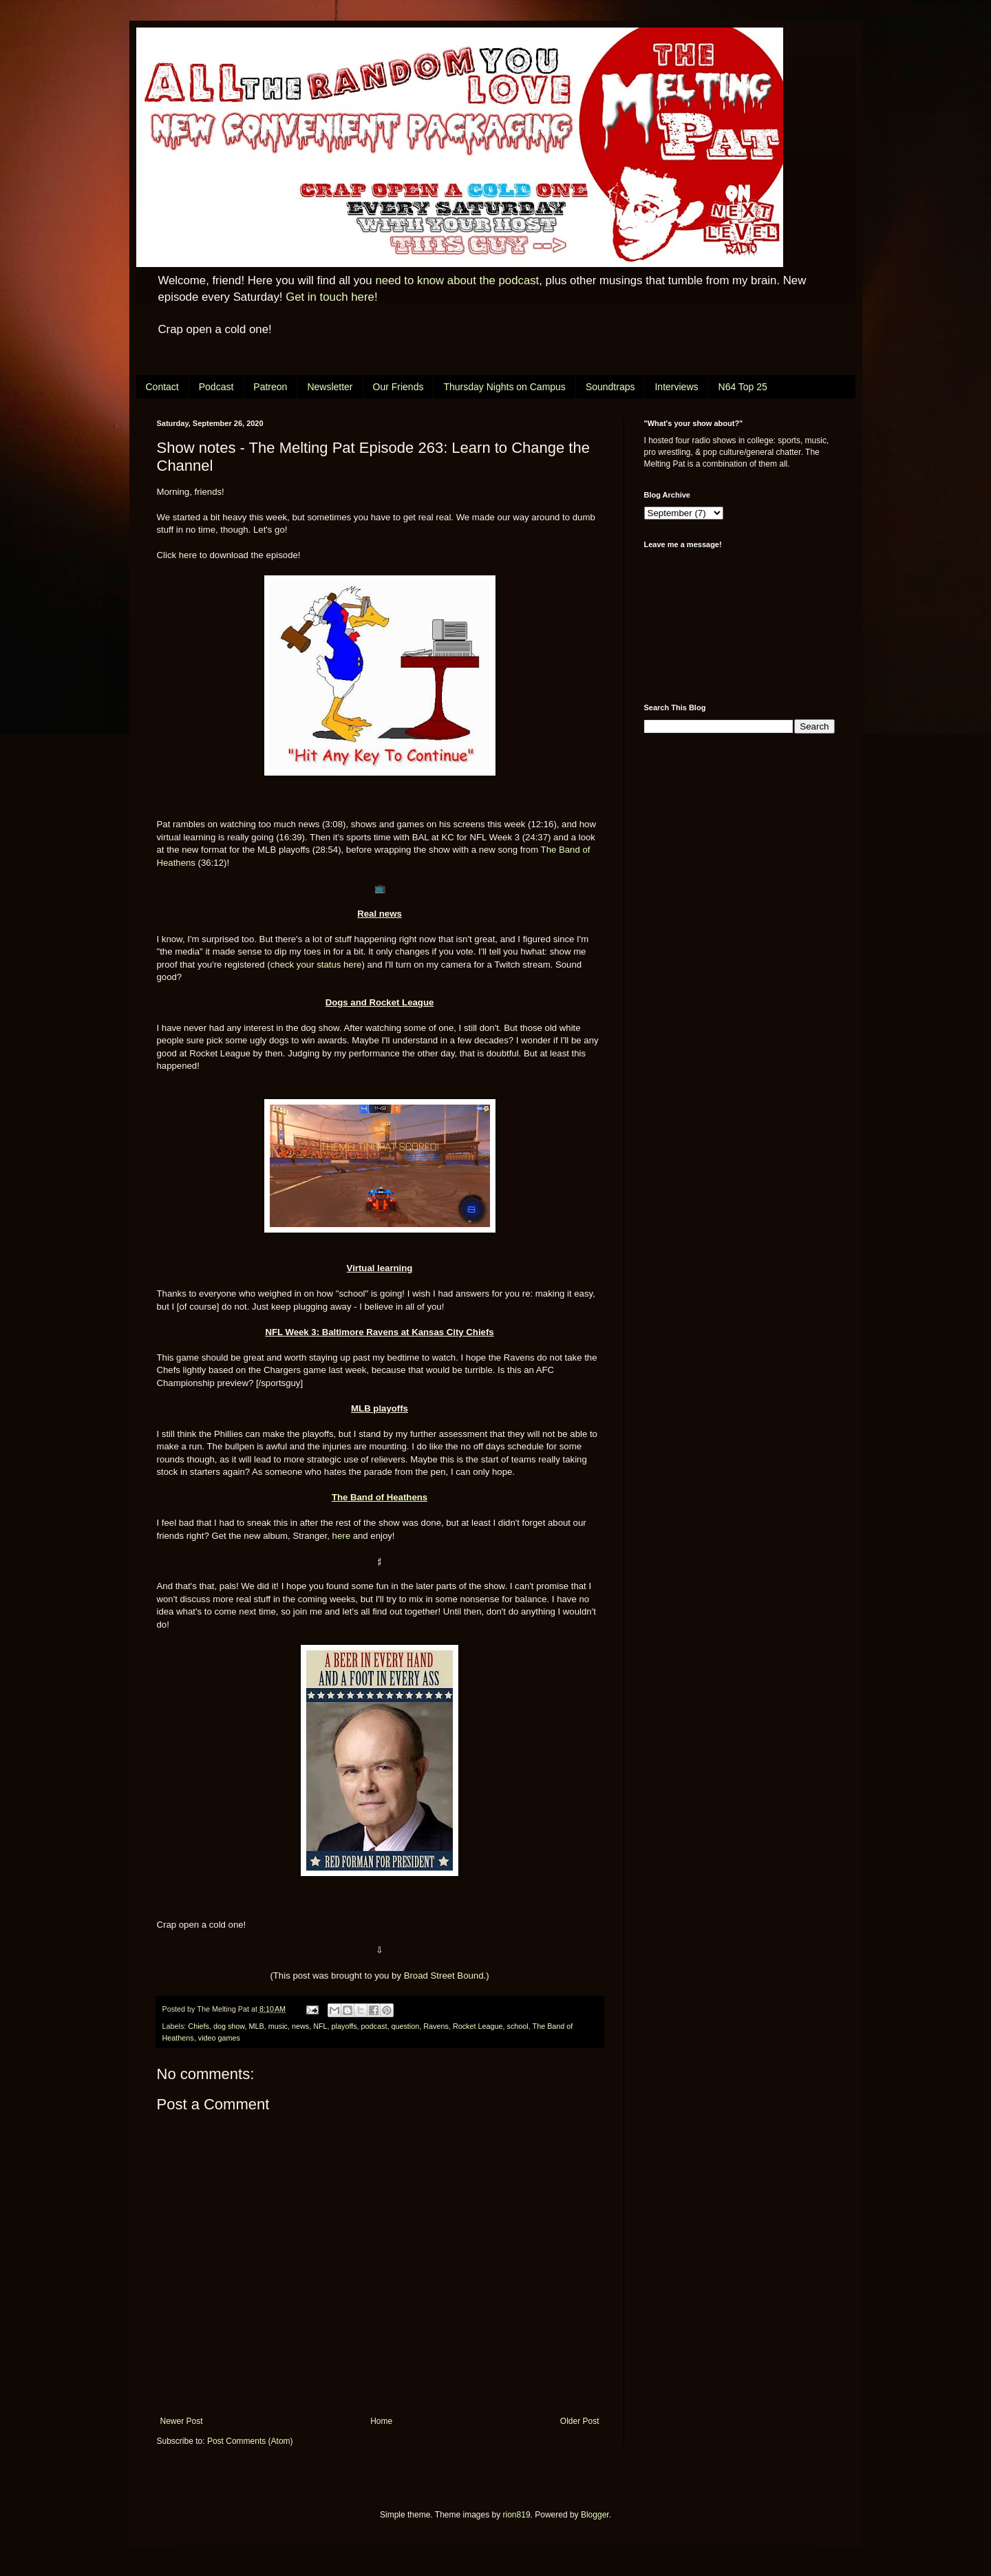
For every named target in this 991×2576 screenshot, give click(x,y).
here (188, 555)
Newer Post (181, 2421)
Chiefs (198, 2026)
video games (219, 2038)
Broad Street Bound (444, 1975)
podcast (374, 2026)
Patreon (270, 386)
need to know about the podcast (457, 280)
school (518, 2026)
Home (381, 2421)
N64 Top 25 (742, 386)
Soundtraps (610, 386)
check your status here (316, 964)
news (300, 2026)
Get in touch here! (331, 297)
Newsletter (329, 386)
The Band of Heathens (379, 1497)
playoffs (344, 2026)
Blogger (595, 2515)
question (405, 2026)
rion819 (517, 2515)
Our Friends (398, 386)
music (278, 2026)
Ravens (436, 2026)
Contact (162, 386)
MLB (256, 2026)
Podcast (216, 386)
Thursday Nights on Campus (504, 386)
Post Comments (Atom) (250, 2441)
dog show (229, 2026)
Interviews (676, 386)
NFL (320, 2026)
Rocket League (478, 2026)
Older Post (579, 2421)
